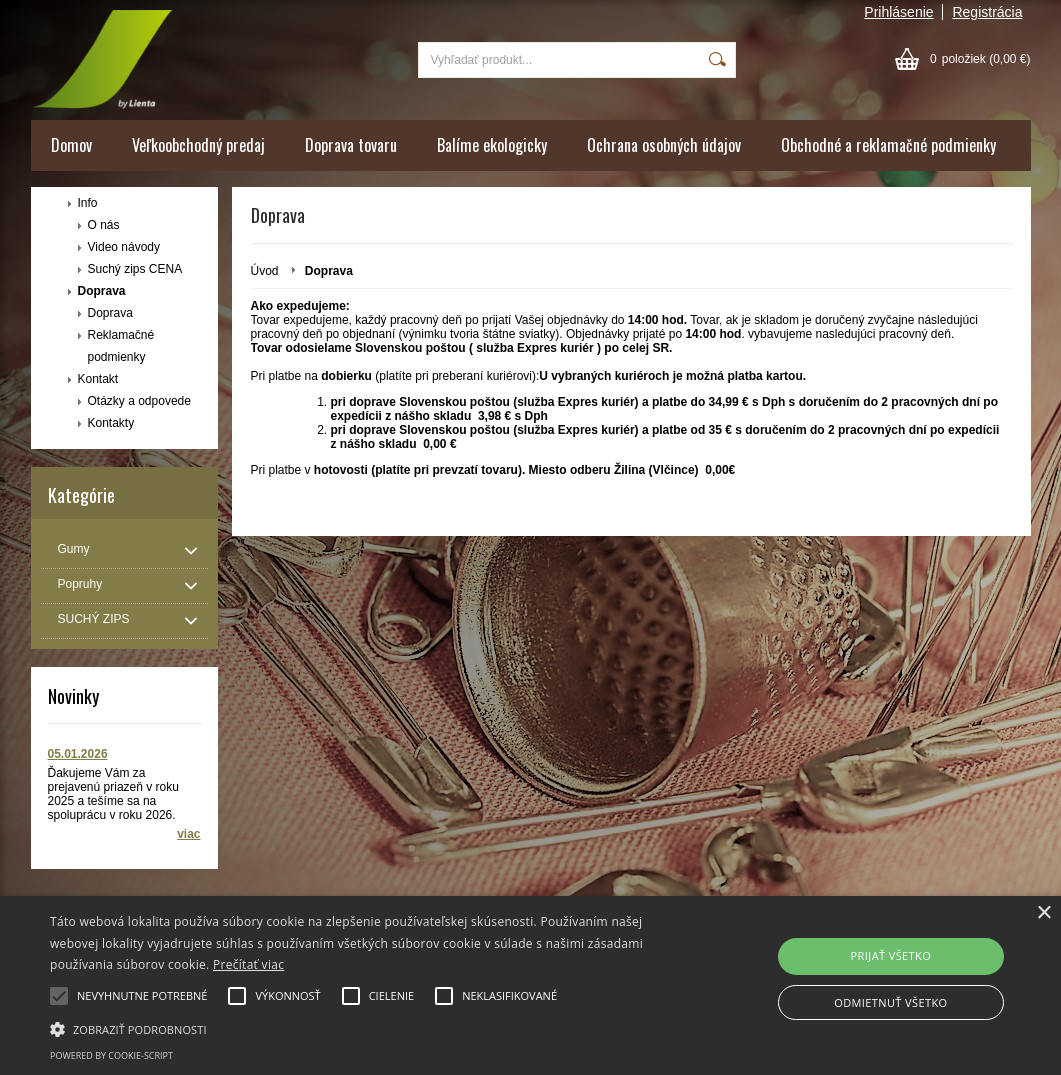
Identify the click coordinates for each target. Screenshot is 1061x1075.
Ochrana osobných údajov (664, 145)
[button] (362, 1028)
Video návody (124, 247)
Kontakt (98, 379)
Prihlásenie (898, 12)
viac (188, 834)
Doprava (102, 291)
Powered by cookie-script (111, 1055)
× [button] (1043, 913)
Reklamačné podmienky (121, 346)
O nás (104, 225)
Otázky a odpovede (139, 401)
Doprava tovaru (351, 145)
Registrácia (987, 12)
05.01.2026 (78, 754)
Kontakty (111, 423)
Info (88, 203)
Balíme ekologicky (492, 145)
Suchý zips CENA (135, 269)
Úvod (265, 271)
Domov (71, 145)
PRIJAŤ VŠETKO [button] (891, 955)
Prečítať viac (248, 964)
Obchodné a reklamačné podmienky (888, 145)
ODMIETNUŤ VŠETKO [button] (890, 1002)
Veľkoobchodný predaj (198, 145)
